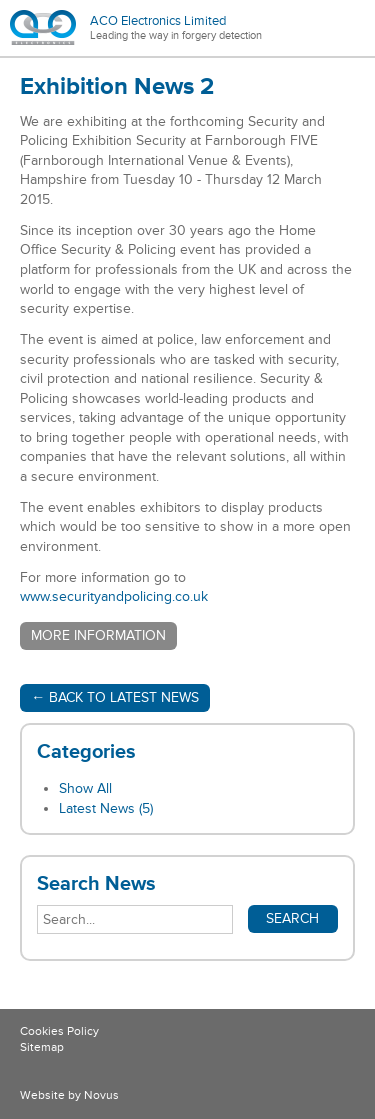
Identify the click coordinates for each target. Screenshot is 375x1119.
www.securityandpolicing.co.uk (114, 596)
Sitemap (42, 1047)
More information (98, 635)
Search (292, 918)
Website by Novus (69, 1095)
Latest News (106, 808)
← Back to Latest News (115, 697)
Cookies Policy (59, 1031)
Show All (85, 788)
